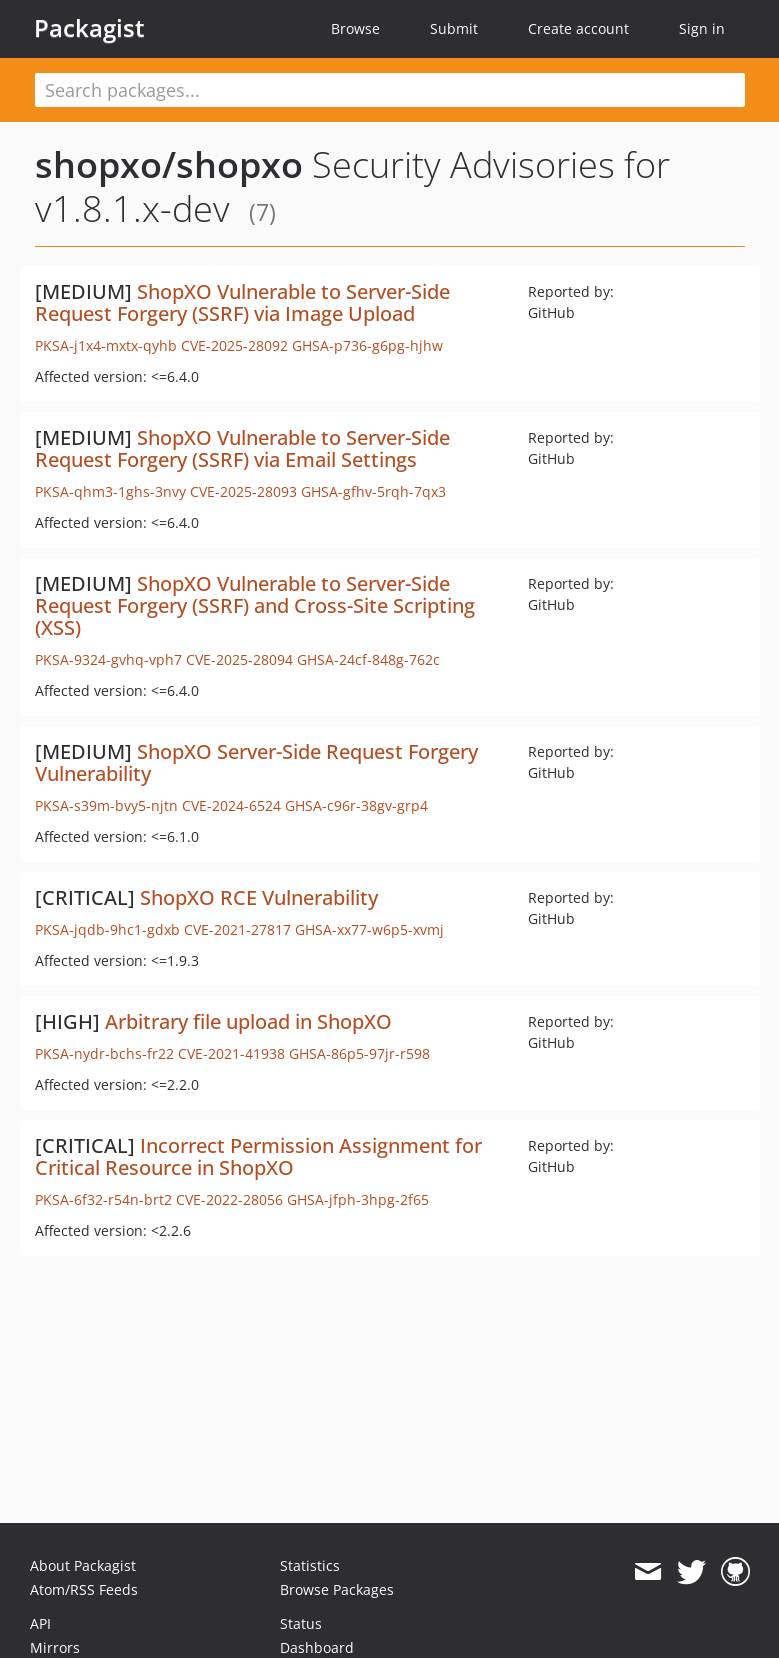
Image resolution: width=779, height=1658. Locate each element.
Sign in (702, 28)
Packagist (89, 28)
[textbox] (390, 90)
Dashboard (317, 1647)
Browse (355, 28)
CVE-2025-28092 (234, 345)
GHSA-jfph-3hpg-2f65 (358, 1199)
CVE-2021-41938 (231, 1053)
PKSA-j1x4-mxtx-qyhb (106, 345)
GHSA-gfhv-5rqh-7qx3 (373, 491)
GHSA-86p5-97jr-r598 (359, 1053)
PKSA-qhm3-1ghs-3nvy (110, 491)
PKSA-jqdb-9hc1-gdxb (107, 929)
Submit (454, 28)
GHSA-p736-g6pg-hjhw (367, 345)
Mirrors (55, 1647)
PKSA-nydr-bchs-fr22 (104, 1053)
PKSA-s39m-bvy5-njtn (106, 805)
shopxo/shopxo (169, 164)
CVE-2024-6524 (231, 805)
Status (301, 1623)
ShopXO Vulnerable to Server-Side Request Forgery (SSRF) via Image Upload (242, 302)
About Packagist (83, 1565)
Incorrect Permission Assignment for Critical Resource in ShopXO (258, 1156)
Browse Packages (337, 1589)
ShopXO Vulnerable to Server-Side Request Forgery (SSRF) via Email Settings (242, 448)
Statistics (310, 1565)
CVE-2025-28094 (239, 659)
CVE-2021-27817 (237, 929)
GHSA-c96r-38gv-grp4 (356, 805)
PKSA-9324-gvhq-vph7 (108, 659)
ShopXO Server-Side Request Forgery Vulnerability (256, 762)
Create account (578, 28)
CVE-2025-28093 (243, 491)
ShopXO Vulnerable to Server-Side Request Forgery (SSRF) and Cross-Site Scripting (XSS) (255, 605)
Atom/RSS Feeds (84, 1589)
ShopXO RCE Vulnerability (259, 897)
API (40, 1623)
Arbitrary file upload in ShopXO (248, 1021)
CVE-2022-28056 (229, 1199)
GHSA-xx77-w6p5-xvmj (369, 929)
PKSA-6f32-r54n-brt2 (103, 1199)
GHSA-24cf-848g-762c (368, 659)
